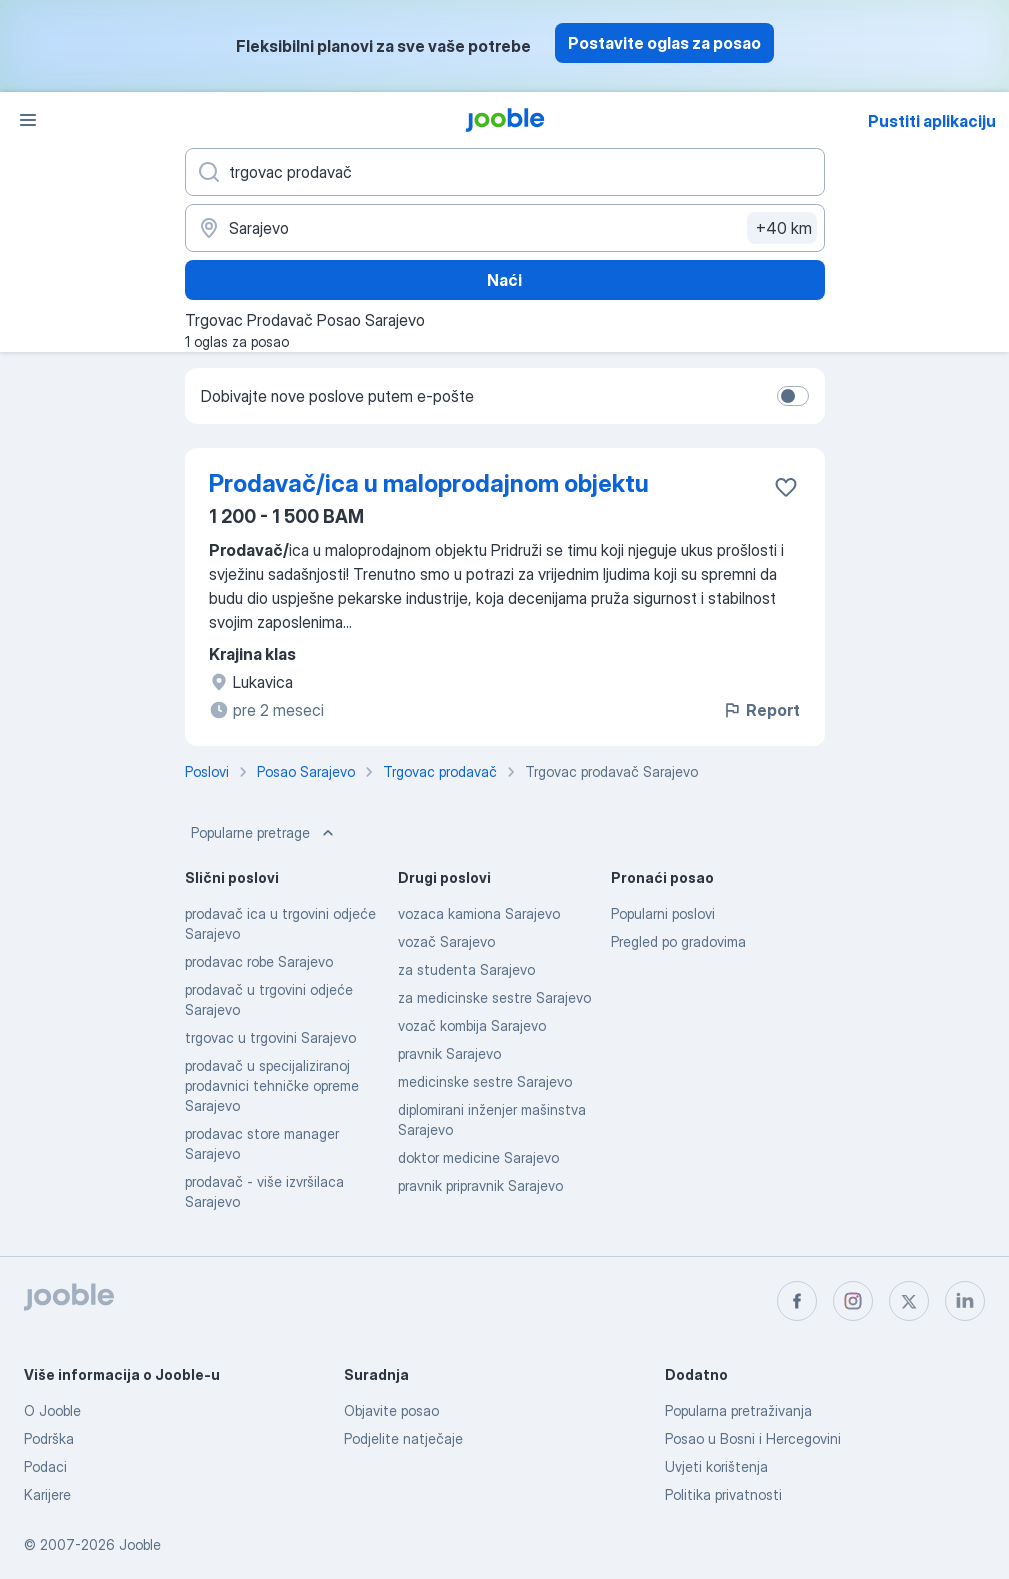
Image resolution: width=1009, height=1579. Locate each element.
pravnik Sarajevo (449, 1053)
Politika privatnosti (723, 1494)
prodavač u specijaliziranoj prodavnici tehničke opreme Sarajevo (272, 1085)
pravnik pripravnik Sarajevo (480, 1185)
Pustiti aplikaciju (932, 121)
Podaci (45, 1466)
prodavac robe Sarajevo (259, 961)
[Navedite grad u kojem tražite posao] (505, 228)
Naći (504, 280)
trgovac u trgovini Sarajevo (270, 1037)
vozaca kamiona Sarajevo (479, 913)
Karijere (47, 1494)
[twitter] (909, 1301)
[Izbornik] (28, 120)
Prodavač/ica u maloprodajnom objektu (429, 483)
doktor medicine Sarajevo (478, 1157)
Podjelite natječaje (403, 1438)
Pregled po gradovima (678, 941)
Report (761, 710)
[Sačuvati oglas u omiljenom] (786, 487)
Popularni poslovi (663, 913)
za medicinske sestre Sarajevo (494, 997)
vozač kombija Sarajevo (472, 1025)
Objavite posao (391, 1410)
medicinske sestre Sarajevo (485, 1081)
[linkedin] (965, 1301)
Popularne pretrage (264, 833)
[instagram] (853, 1301)
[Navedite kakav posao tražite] (505, 172)
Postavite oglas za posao (664, 43)
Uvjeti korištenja (716, 1466)
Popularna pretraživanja (738, 1410)
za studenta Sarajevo (466, 969)
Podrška (49, 1438)
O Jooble (52, 1410)
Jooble (140, 1544)
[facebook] (797, 1301)
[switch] (793, 396)
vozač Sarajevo (446, 941)
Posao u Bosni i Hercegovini (753, 1438)
